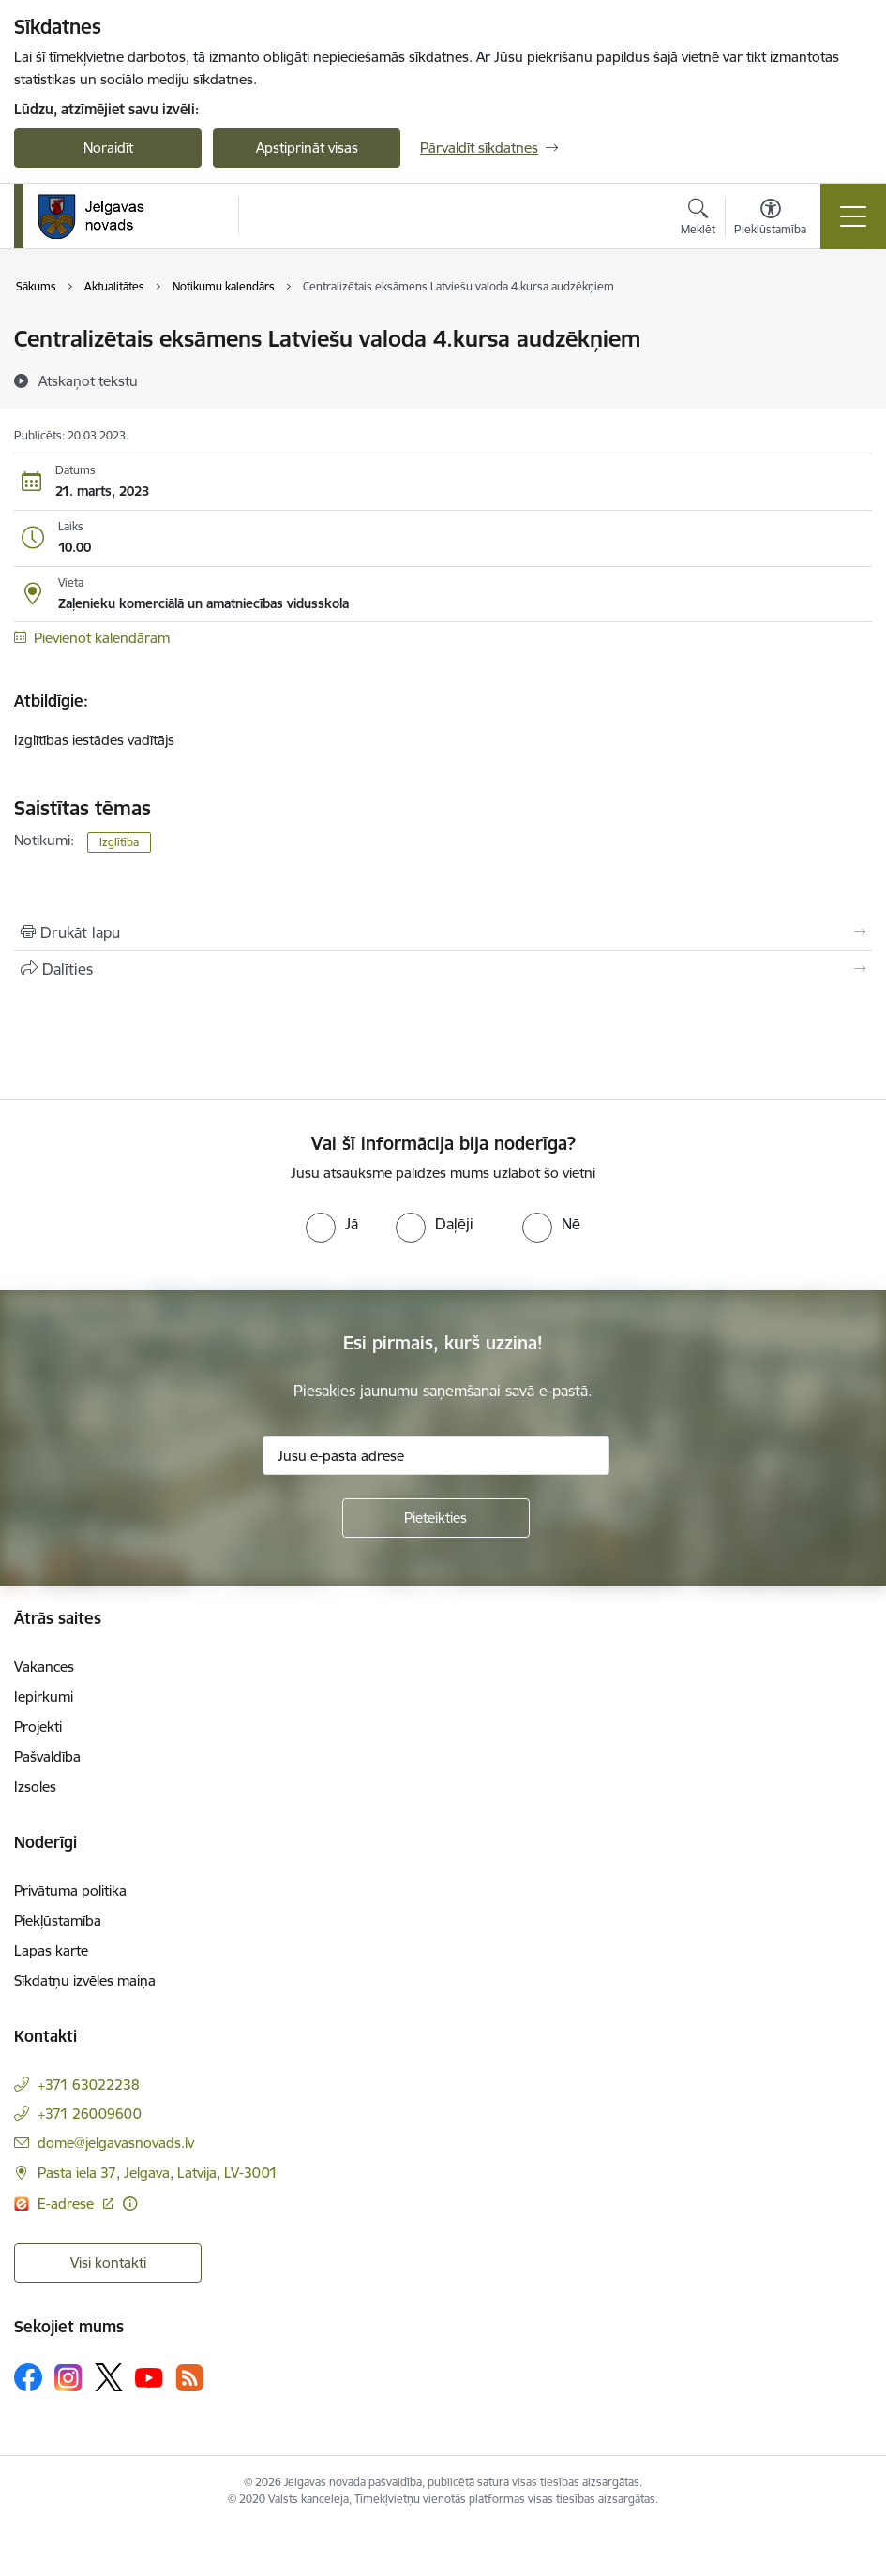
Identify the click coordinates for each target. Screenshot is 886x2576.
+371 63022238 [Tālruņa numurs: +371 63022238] (89, 2084)
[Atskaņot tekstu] (88, 380)
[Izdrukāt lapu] (443, 932)
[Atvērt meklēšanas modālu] (698, 219)
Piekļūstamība (57, 1920)
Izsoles (35, 1786)
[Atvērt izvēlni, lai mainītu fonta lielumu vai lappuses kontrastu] (770, 219)
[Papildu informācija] (130, 2203)
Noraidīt (108, 147)
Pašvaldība (47, 1756)
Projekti (38, 1726)
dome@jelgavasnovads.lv (116, 2143)
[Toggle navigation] (853, 216)
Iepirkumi (43, 1696)
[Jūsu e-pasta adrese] (436, 1455)
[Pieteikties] (436, 1518)
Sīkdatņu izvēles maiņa (85, 1980)
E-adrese (68, 2203)
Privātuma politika (70, 1890)
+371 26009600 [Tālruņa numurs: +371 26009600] (90, 2113)
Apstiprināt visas (307, 147)
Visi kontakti (108, 2262)
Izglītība (119, 842)
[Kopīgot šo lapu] (443, 969)
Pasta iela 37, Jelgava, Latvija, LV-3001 (158, 2172)
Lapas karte (51, 1950)
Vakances (44, 1666)
